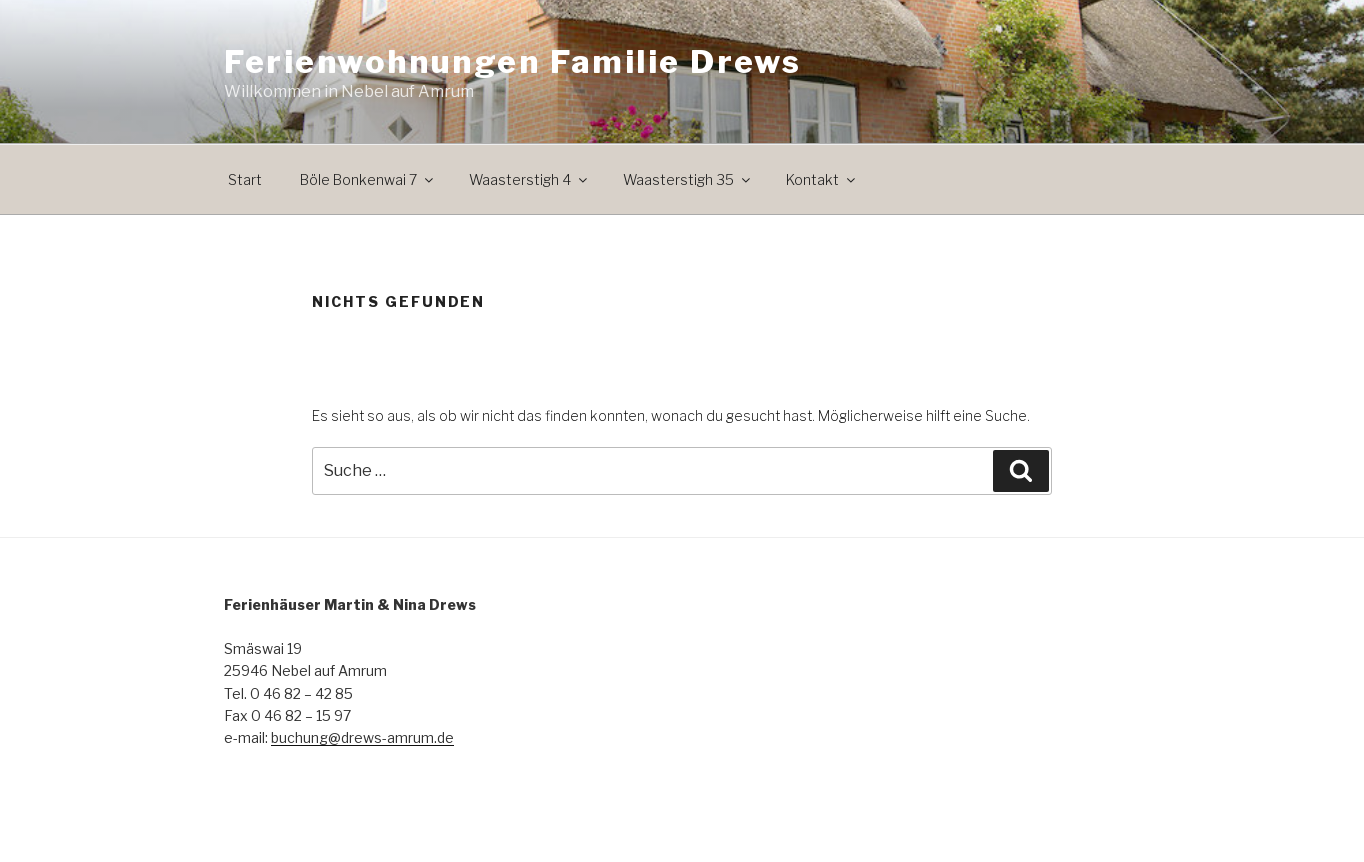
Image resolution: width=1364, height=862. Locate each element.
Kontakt (822, 179)
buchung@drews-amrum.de (362, 737)
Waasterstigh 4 (529, 179)
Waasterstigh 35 (688, 179)
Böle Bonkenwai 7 (368, 179)
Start (245, 179)
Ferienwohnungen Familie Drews (512, 61)
